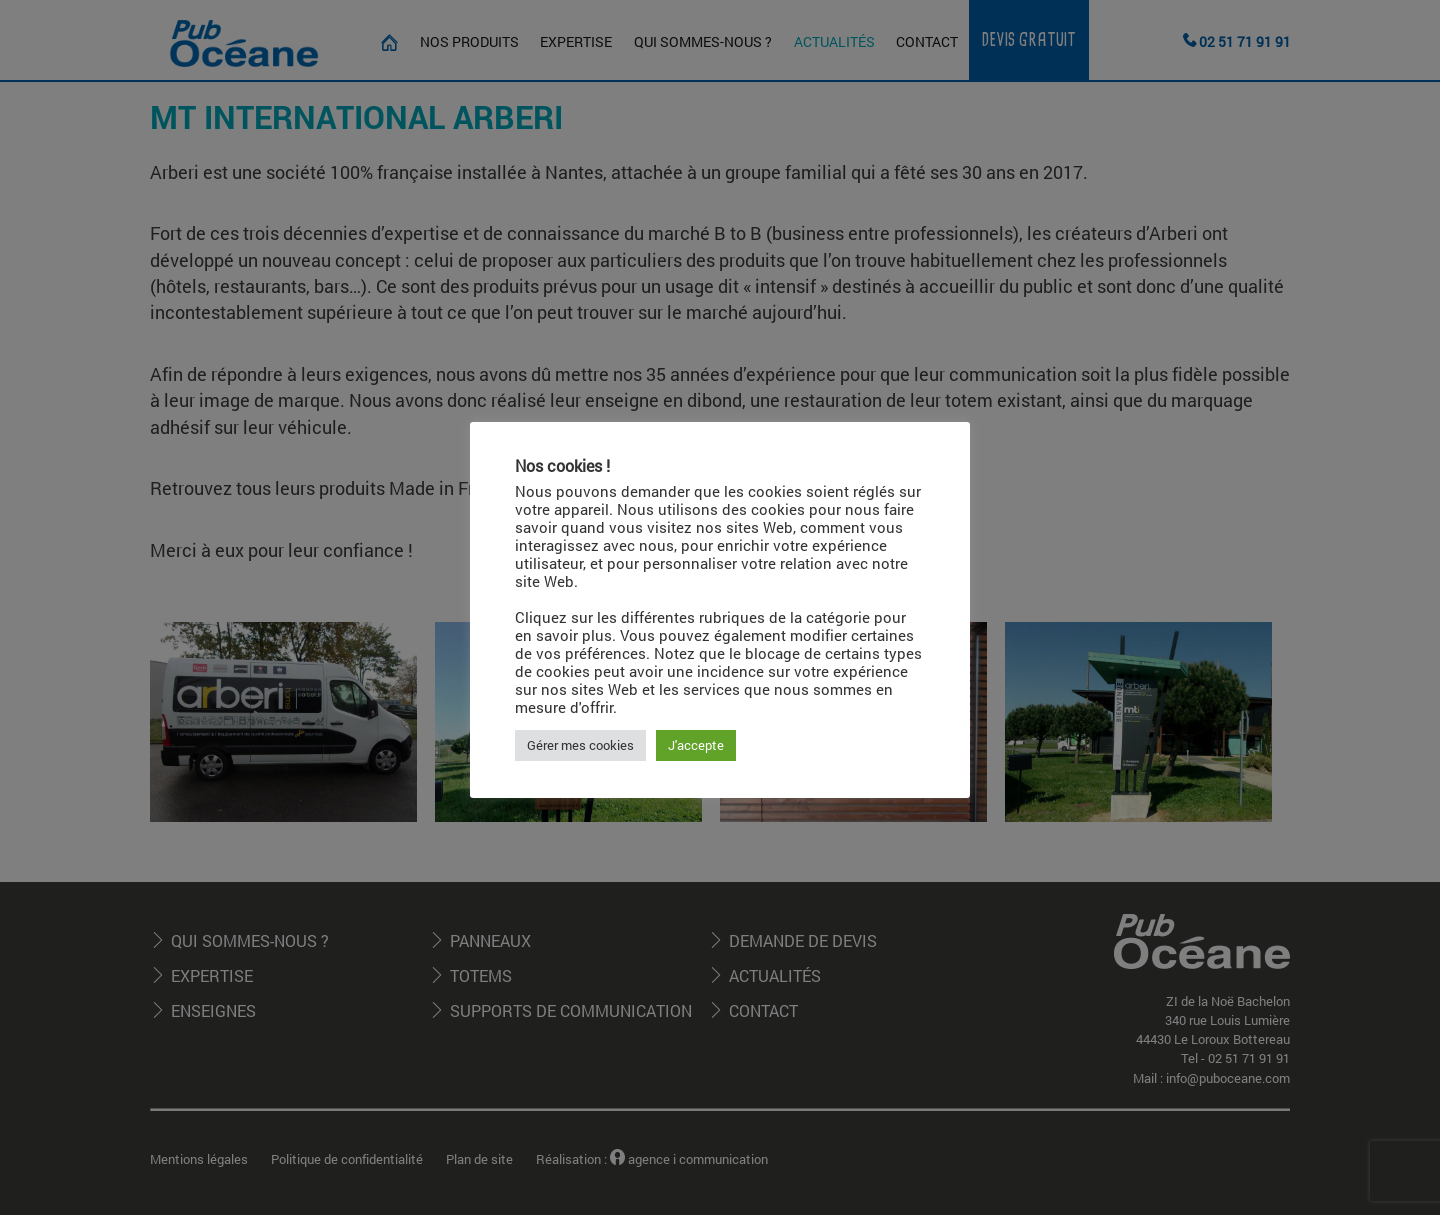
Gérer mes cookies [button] (580, 745)
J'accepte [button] (696, 745)
